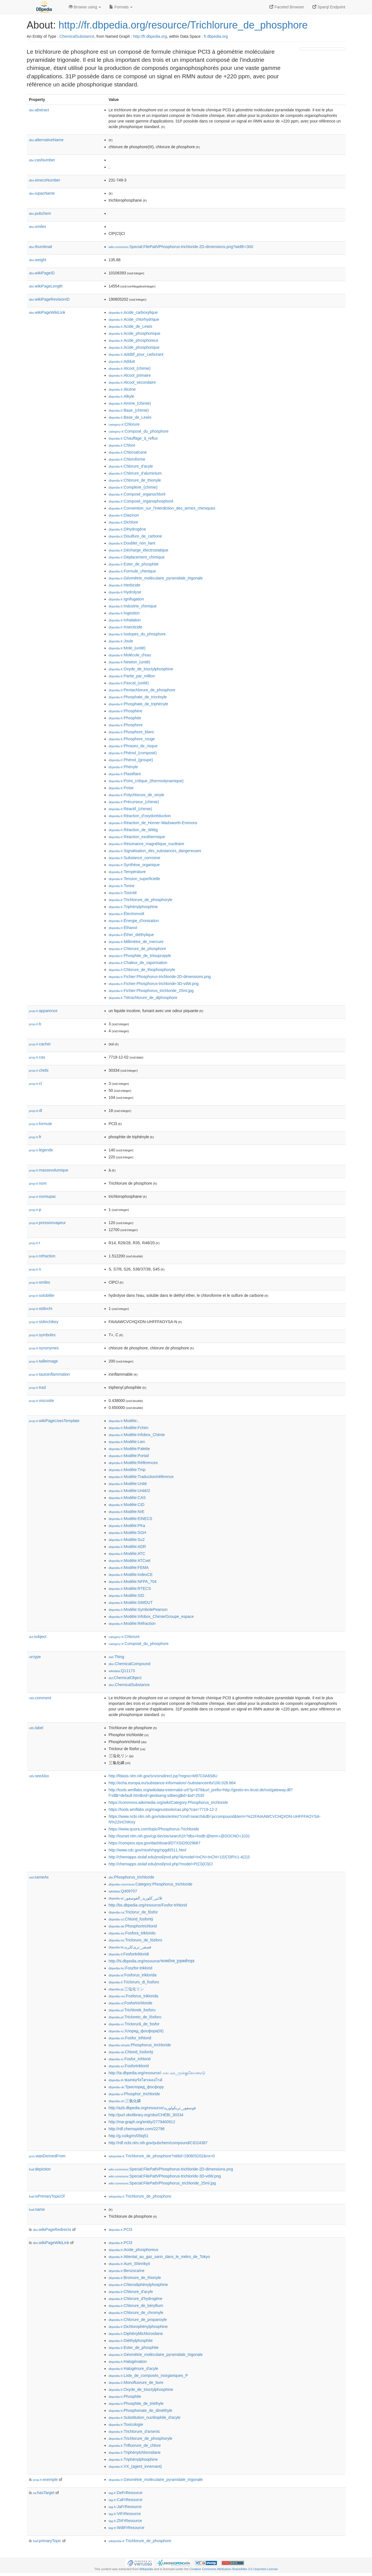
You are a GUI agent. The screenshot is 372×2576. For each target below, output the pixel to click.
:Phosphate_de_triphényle (138, 704)
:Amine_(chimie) (130, 403)
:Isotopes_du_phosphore (137, 634)
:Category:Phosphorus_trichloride (151, 1884)
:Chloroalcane (128, 452)
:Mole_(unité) (127, 648)
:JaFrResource (125, 2506)
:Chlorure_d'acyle (131, 466)
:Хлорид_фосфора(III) (136, 2031)
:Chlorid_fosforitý (131, 1919)
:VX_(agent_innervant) (135, 2466)
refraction (42, 1256)
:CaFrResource (126, 2499)
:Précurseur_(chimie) (134, 802)
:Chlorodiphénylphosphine (138, 2284)
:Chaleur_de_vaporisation (138, 962)
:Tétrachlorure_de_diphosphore (143, 997)
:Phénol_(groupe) (131, 760)
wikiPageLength (46, 286)
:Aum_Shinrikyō (129, 2263)
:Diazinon (124, 515)
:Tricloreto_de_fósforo (135, 2017)
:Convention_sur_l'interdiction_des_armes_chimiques (162, 508)
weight (37, 260)
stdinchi (41, 1308)
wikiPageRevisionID (49, 299)
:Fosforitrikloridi (129, 1954)
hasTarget (44, 2492)
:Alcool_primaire (130, 375)
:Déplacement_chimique (137, 557)
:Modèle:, (124, 1420)
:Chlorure (124, 424)
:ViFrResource (125, 2513)
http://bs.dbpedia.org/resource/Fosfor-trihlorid (148, 1905)
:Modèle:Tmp (127, 1469)
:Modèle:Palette (129, 1448)
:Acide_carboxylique (133, 312)
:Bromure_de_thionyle (135, 2277)
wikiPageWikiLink (47, 312)
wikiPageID (42, 273)
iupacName (42, 193)
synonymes (44, 1348)
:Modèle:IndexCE (131, 1574)
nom (38, 1183)
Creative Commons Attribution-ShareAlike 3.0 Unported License (233, 2569)
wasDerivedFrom (47, 2156)
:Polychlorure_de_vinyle (136, 795)
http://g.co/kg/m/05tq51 (128, 2136)
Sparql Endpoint (328, 7)
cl (35, 1083)
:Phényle (123, 767)
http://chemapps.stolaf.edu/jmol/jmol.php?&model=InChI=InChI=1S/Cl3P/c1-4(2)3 (179, 1857)
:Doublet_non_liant (132, 543)
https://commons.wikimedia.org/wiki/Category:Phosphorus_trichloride (168, 1802)
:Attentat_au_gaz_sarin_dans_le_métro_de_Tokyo (159, 2256)
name (37, 2209)
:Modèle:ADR (127, 1546)
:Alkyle (121, 396)
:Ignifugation (126, 599)
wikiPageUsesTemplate (54, 1420)
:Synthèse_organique (134, 864)
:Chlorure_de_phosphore (137, 948)
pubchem (40, 213)
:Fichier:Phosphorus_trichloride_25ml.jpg (151, 990)
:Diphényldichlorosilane (136, 2333)
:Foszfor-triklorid (130, 1968)
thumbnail (40, 246)
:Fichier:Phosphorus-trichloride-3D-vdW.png (154, 983)
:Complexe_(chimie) (133, 487)
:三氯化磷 (125, 2101)
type (35, 1657)
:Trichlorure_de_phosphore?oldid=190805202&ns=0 (162, 2156)
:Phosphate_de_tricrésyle (138, 697)
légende (41, 1150)
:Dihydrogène (127, 529)
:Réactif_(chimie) (130, 809)
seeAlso (39, 1776)
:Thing (116, 1657)
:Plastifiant (125, 774)
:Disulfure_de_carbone (135, 536)
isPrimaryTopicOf (47, 2196)
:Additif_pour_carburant (136, 354)
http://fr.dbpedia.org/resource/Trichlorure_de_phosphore (183, 25)
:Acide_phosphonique (134, 333)
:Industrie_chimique (133, 606)
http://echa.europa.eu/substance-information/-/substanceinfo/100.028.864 (172, 1783)
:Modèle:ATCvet (130, 1560)
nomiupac (42, 1196)
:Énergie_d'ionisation (134, 920)
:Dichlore (123, 522)
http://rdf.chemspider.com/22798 (137, 2129)
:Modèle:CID (126, 1504)
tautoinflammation (49, 1374)
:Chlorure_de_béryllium (136, 2305)
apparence (43, 1010)
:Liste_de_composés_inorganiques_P (148, 2375)
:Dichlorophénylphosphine (138, 2326)
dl (35, 1110)
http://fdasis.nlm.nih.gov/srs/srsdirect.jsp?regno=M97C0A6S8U (163, 1776)
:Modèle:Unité (128, 1483)
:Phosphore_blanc (131, 732)
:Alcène (122, 389)
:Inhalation (125, 620)
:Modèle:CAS (127, 1497)
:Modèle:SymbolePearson (138, 1609)
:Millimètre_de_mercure (136, 941)
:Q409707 (123, 1891)
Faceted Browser (286, 7)
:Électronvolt (126, 913)
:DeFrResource (126, 2492)
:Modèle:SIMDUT (131, 1602)
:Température (127, 871)
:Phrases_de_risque (133, 746)
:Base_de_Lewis (130, 417)
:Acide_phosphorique (134, 347)
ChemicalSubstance (77, 36)
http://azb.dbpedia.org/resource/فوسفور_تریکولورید (152, 2108)
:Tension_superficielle (134, 878)
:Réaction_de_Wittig (133, 830)
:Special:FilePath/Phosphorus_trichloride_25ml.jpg (162, 2183)
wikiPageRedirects (52, 2229)
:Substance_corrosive (134, 857)
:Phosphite (125, 718)
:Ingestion (124, 613)
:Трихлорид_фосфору (136, 2087)
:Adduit (122, 361)
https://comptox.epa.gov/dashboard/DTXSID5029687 (154, 1843)
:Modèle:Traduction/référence (141, 1476)
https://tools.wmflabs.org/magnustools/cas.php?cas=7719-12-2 (163, 1809)
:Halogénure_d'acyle (133, 2368)
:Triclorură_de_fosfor (134, 2024)
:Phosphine (125, 711)
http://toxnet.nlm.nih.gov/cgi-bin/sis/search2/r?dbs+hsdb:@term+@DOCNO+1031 (179, 1836)
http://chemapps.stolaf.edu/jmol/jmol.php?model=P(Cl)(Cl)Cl (161, 1864)
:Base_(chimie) (129, 410)
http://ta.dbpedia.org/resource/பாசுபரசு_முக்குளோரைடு (157, 2073)
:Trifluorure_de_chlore (135, 2445)
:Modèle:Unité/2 (129, 1490)
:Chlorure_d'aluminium (135, 473)
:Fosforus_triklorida (133, 1975)
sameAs (39, 1877)
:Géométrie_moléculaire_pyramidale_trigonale (156, 578)
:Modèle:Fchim (128, 1427)
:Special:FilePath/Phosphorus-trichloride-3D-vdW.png (165, 2176)
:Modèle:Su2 (127, 1539)
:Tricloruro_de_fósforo (135, 1940)
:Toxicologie (126, 2424)
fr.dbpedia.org (216, 36)
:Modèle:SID (126, 1595)
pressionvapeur (47, 1222)
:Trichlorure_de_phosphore (140, 2196)
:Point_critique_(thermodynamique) (146, 781)
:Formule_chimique (132, 571)
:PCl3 (120, 2229)
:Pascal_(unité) (129, 683)
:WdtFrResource (126, 2527)
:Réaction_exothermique (137, 837)
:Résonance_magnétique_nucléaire (146, 844)
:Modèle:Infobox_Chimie (137, 1434)
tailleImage (43, 1361)
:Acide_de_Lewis (130, 326)
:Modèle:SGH (127, 1532)
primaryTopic (47, 2541)
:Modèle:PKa (127, 1525)
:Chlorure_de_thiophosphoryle (142, 969)
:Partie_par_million (132, 676)
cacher (40, 1044)
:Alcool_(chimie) (130, 368)
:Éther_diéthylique (131, 934)
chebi (39, 1070)
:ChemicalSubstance (129, 1684)
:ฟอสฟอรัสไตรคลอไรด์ (136, 2080)
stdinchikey (43, 1321)
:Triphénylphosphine (133, 906)
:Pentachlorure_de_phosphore (142, 690)
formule (40, 1123)
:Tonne (121, 885)
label (36, 1728)
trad (37, 1387)
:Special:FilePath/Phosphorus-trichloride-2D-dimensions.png (171, 2169)
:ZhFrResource (125, 2520)
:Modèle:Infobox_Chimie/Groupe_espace (151, 1616)
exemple (45, 2479)
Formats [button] (120, 7)
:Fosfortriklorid (129, 2066)
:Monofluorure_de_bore (136, 2382)
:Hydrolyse (125, 592)
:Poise (121, 788)
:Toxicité (123, 892)
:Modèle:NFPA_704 (133, 1581)
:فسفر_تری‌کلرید (130, 1947)
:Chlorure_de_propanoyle (138, 2319)
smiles (37, 226)
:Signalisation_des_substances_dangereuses (155, 851)
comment (40, 1698)
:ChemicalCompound (129, 1663)
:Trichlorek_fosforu (132, 2010)
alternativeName (46, 140)
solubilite (42, 1295)
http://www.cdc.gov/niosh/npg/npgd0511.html (147, 1850)
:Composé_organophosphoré (141, 501)
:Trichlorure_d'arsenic (134, 2431)
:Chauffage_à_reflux (133, 438)
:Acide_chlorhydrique (134, 319)
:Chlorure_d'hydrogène (135, 2298)
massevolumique (48, 1170)
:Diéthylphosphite (131, 2340)
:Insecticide (125, 627)
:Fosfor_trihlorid (130, 2038)
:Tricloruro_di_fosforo (134, 1982)
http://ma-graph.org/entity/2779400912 (142, 2122)
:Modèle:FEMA (129, 1567)
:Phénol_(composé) (133, 753)
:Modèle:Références (133, 1462)
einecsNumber (44, 180)
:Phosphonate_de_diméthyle (140, 2410)
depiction (40, 2169)
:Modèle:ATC (127, 1553)
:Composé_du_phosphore (139, 431)
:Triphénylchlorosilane (135, 2452)
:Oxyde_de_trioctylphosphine (141, 669)
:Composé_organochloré (137, 494)
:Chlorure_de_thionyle (135, 480)
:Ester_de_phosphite (134, 564)
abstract (39, 110)
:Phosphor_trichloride (134, 2094)
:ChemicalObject (125, 1677)
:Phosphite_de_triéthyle (136, 2403)
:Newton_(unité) (129, 662)
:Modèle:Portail (129, 1455)
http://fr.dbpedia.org (150, 36)
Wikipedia (146, 2569)
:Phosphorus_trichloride (131, 1877)
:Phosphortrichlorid (133, 1926)
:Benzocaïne (126, 2270)
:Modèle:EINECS (130, 1518)
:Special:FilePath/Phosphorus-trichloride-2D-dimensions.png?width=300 (181, 246)
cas (37, 1057)
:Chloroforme (127, 459)
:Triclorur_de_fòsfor (133, 1912)
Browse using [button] (85, 7)
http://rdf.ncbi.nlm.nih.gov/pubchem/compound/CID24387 (158, 2143)
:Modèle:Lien (127, 1441)
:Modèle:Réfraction (132, 1623)
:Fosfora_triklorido (132, 1933)
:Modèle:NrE (126, 1511)
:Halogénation (128, 2361)
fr (35, 1137)
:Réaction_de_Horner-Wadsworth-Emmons (153, 823)
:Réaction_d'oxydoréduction (140, 816)
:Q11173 (122, 1670)
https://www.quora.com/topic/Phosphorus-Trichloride (154, 1829)
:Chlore (122, 445)
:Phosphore (126, 725)
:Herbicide (124, 585)
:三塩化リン (126, 1989)
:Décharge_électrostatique (139, 550)
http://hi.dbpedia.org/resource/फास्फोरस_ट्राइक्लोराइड (152, 1961)
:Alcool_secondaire (132, 382)
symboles (42, 1335)
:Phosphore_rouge (132, 739)
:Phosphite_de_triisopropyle (140, 955)
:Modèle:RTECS (130, 1588)
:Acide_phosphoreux (133, 340)
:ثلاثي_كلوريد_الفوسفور (136, 1898)
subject (37, 1636)
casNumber (42, 160)
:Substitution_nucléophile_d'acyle (145, 2417)
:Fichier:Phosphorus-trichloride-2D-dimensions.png (160, 976)
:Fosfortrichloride (131, 2003)
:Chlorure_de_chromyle (136, 2312)
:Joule (121, 641)
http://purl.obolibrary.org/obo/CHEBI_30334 (146, 2115)
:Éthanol (123, 927)
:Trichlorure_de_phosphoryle (140, 899)
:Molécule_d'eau (130, 655)
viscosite (41, 1400)
